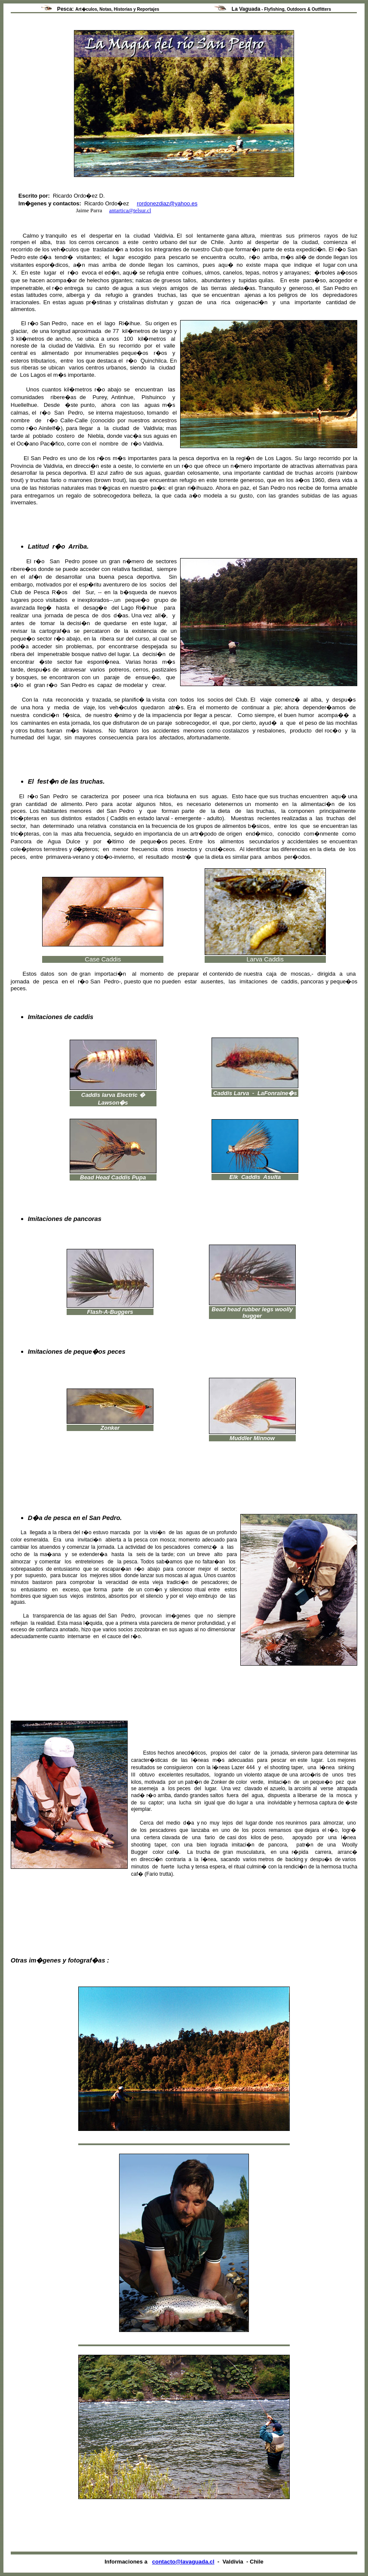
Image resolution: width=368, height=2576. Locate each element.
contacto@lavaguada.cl (183, 2561)
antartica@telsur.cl (130, 210)
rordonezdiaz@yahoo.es (167, 203)
